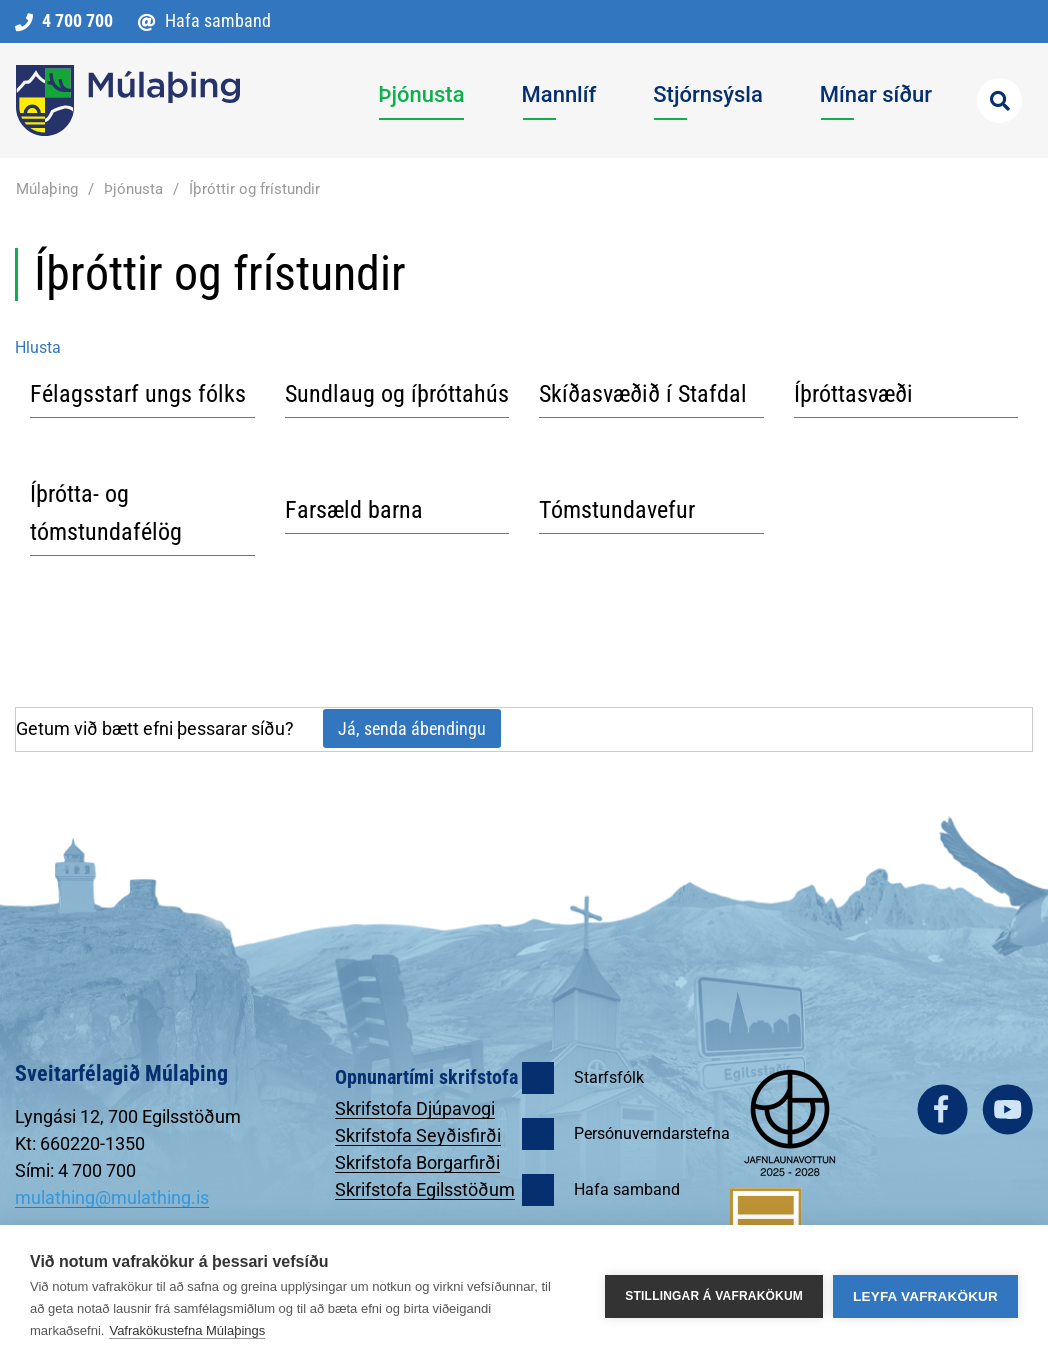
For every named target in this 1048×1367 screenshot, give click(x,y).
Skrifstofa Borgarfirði (417, 1162)
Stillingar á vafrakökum (714, 1296)
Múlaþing (47, 189)
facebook (942, 1109)
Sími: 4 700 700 (75, 1170)
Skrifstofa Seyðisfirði (418, 1135)
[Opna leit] (999, 100)
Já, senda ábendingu (412, 728)
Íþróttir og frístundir (254, 189)
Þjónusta (133, 189)
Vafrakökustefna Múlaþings (187, 1330)
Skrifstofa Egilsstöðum (425, 1189)
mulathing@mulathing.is (112, 1197)
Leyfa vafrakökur (925, 1296)
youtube (1007, 1109)
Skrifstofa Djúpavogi (415, 1108)
